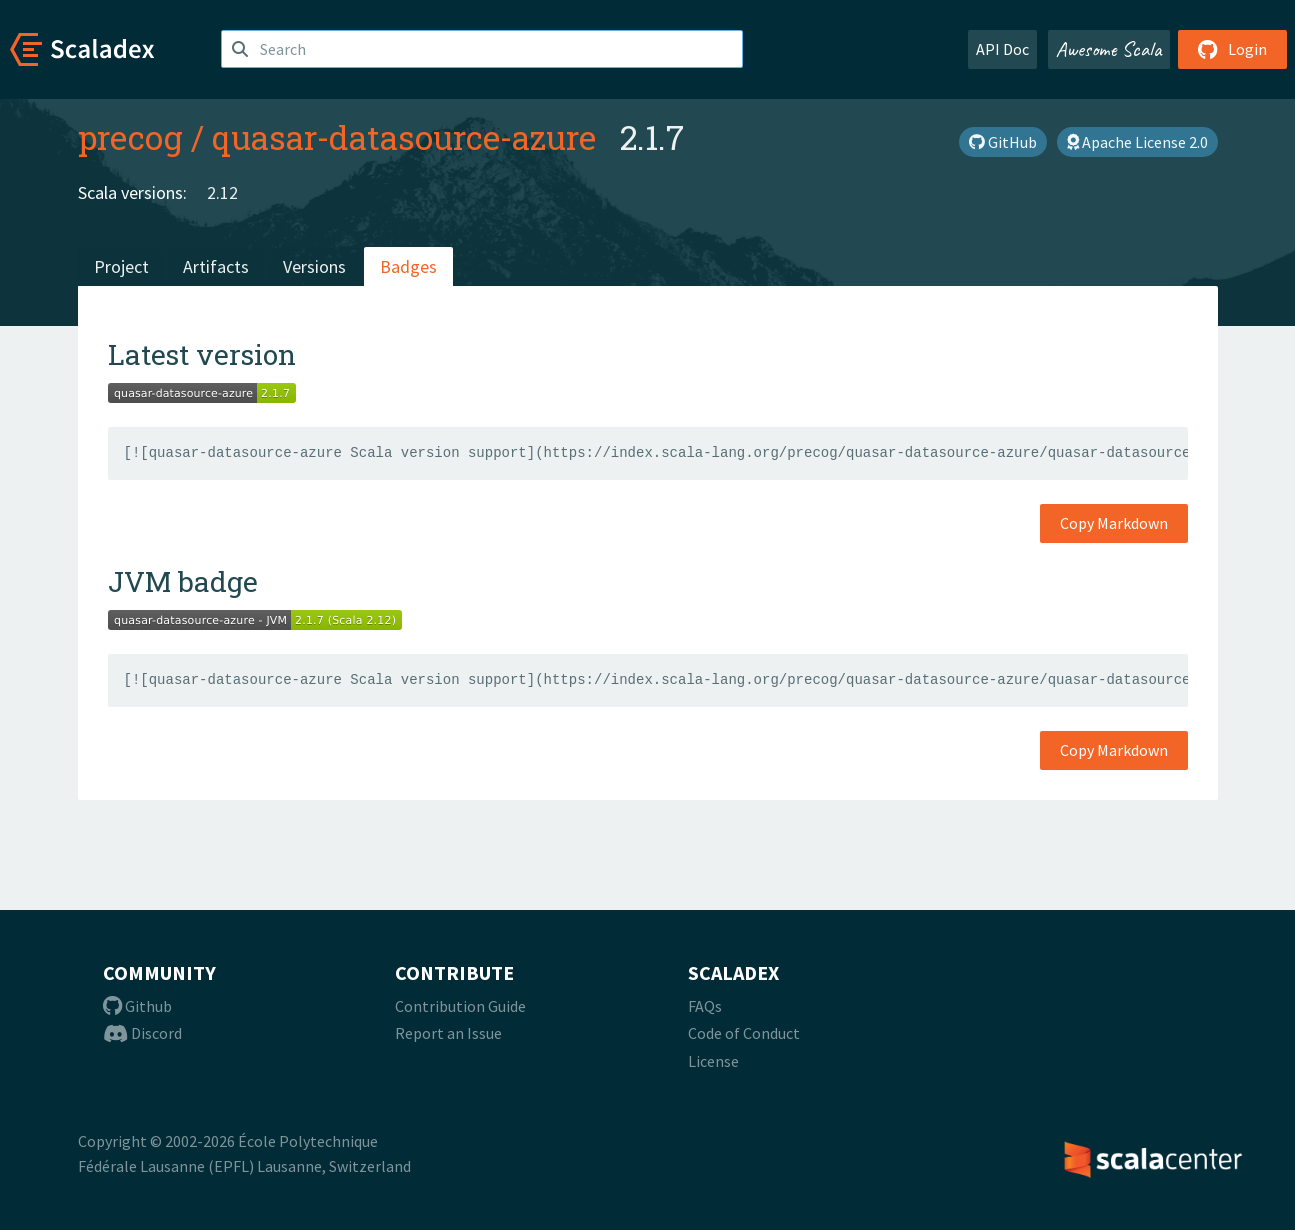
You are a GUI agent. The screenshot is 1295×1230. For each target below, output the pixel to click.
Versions (314, 266)
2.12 (222, 192)
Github (137, 1006)
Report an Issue (448, 1033)
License (713, 1061)
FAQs (705, 1006)
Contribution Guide (460, 1006)
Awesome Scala (1109, 49)
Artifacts (216, 266)
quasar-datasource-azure (404, 137)
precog (130, 137)
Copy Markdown (1114, 523)
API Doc (1002, 49)
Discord (142, 1033)
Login (1232, 49)
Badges (408, 266)
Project (121, 266)
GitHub (1003, 142)
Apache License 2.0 (1137, 142)
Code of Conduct (744, 1033)
